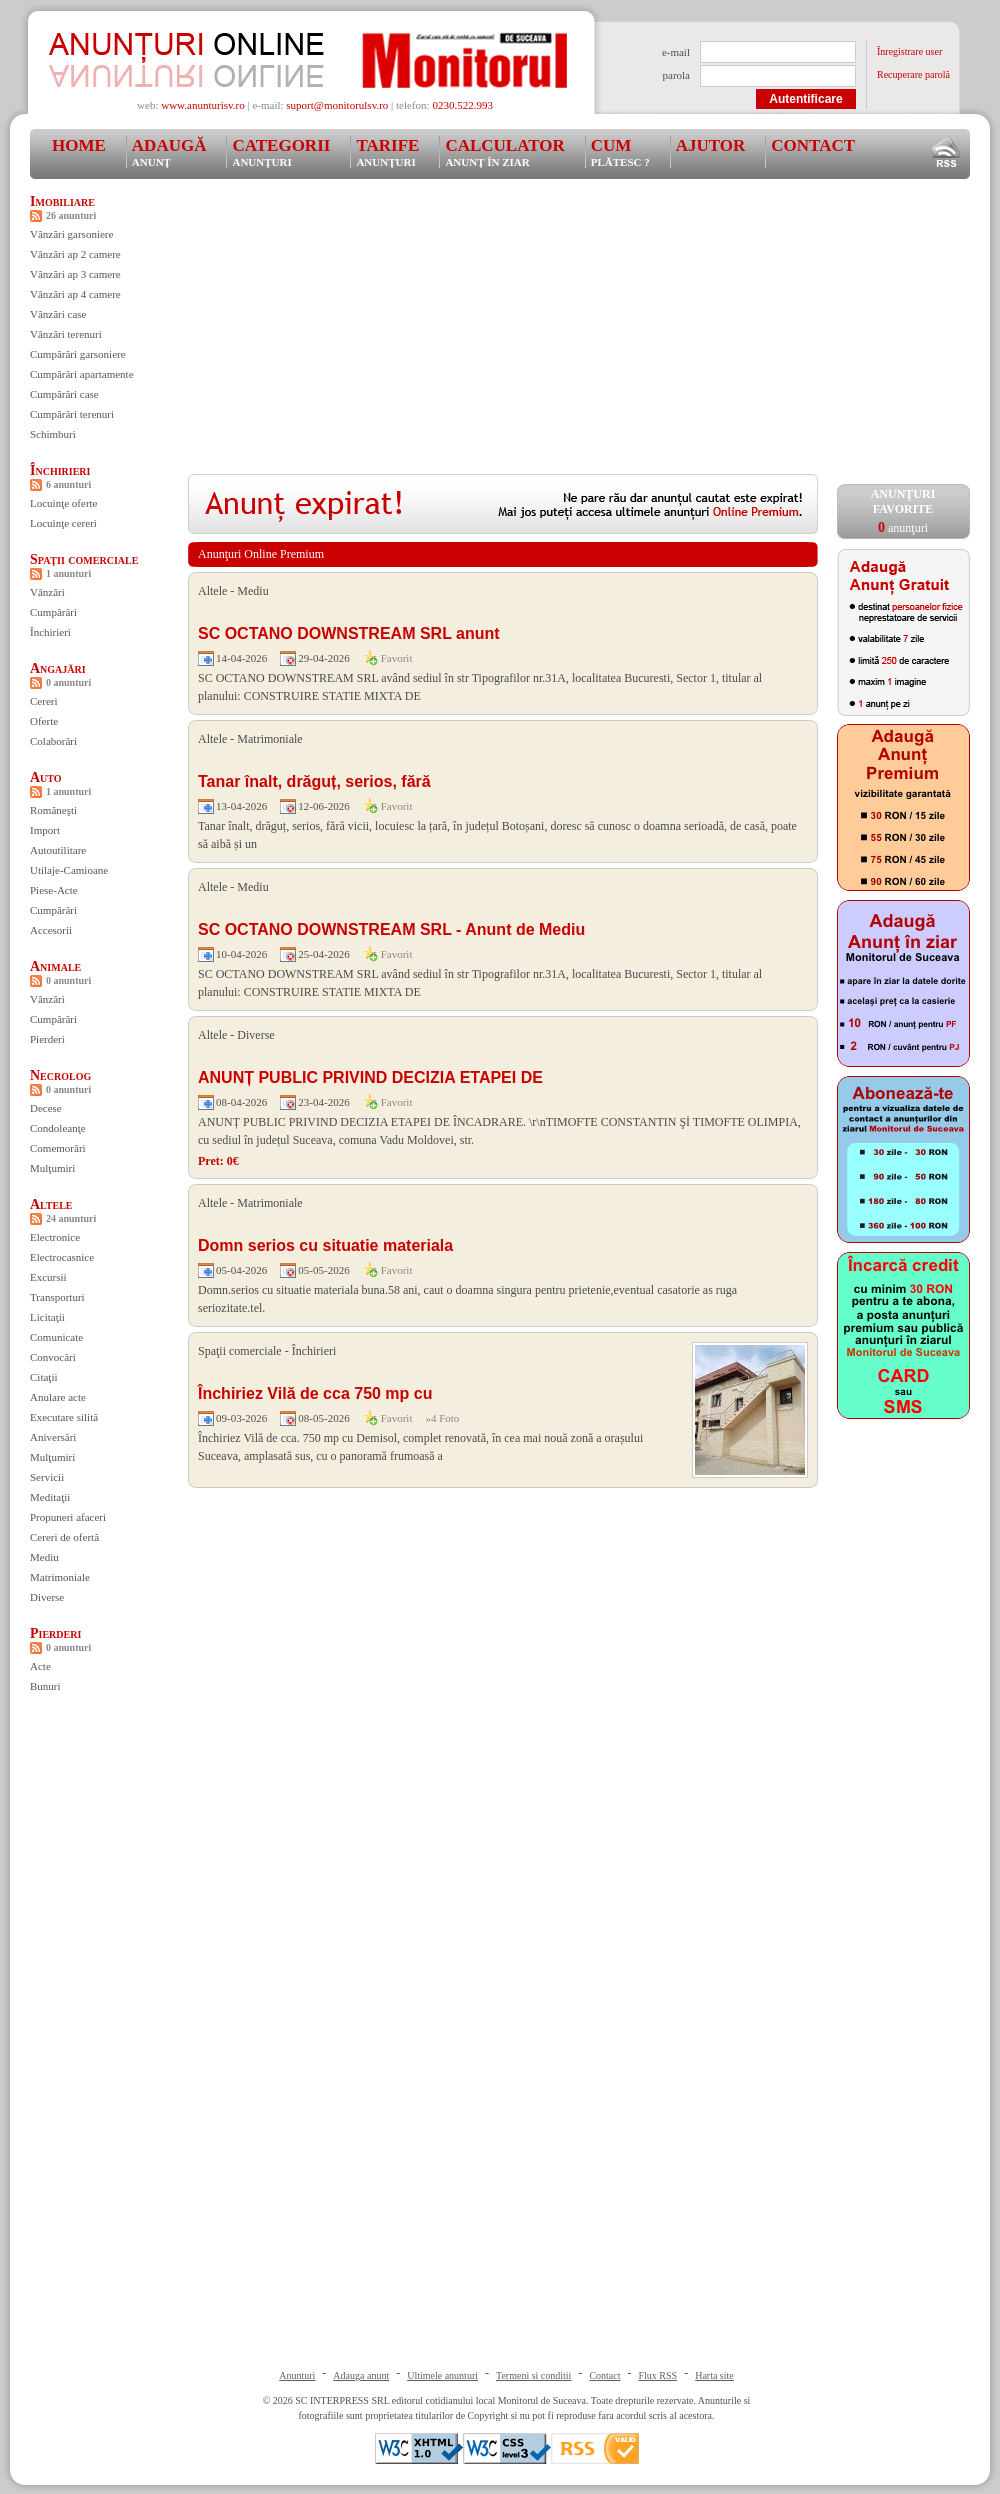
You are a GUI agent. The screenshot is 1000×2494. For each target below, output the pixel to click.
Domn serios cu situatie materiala (325, 1245)
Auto (46, 777)
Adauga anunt (361, 2375)
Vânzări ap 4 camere (75, 294)
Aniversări (53, 1437)
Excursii (48, 1277)
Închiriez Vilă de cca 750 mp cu (315, 1393)
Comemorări (58, 1148)
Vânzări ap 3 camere (75, 274)
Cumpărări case (64, 394)
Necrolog (60, 1075)
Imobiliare (62, 201)
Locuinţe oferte (64, 503)
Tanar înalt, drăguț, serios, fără (314, 781)
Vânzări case (58, 314)
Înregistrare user (909, 51)
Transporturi (57, 1297)
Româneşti (53, 810)
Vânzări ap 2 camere (75, 254)
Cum (620, 152)
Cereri (43, 701)
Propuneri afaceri (68, 1517)
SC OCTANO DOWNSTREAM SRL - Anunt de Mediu (391, 929)
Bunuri (45, 1686)
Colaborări (53, 741)
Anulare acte (58, 1397)
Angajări (58, 668)
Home (79, 145)
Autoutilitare (58, 850)
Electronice (55, 1237)
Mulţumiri (52, 1168)
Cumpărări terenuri (72, 414)
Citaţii (44, 1377)
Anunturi (297, 2375)
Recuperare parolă (913, 74)
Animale (55, 966)
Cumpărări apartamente (82, 374)
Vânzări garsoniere (71, 234)
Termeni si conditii (533, 2375)
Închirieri (60, 470)
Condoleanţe (58, 1128)
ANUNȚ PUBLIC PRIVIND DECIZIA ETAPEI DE (370, 1077)
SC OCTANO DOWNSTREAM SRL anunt (349, 633)
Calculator (504, 152)
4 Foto (445, 1418)
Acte (40, 1666)
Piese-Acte (54, 890)
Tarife (387, 152)
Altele (51, 1204)
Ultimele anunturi (442, 2375)
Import (45, 830)
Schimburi (53, 434)
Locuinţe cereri (63, 523)
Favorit (397, 658)
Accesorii (51, 930)
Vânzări (47, 592)
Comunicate (56, 1337)
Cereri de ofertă (64, 1537)
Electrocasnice (62, 1257)
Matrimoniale (60, 1577)
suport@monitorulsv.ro (337, 105)
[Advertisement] (478, 334)
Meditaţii (50, 1497)
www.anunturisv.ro (203, 105)
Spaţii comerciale (84, 559)
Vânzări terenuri (66, 334)
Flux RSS (658, 2375)
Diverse (47, 1597)
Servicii (47, 1477)
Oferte (44, 721)
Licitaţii (47, 1317)
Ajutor (711, 145)
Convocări (53, 1357)
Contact (813, 145)
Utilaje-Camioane (69, 870)
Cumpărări (53, 612)
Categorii (281, 152)
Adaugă (169, 152)
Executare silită (64, 1417)
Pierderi (47, 1039)
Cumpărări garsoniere (78, 354)
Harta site (714, 2375)
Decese (46, 1108)
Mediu (44, 1557)
